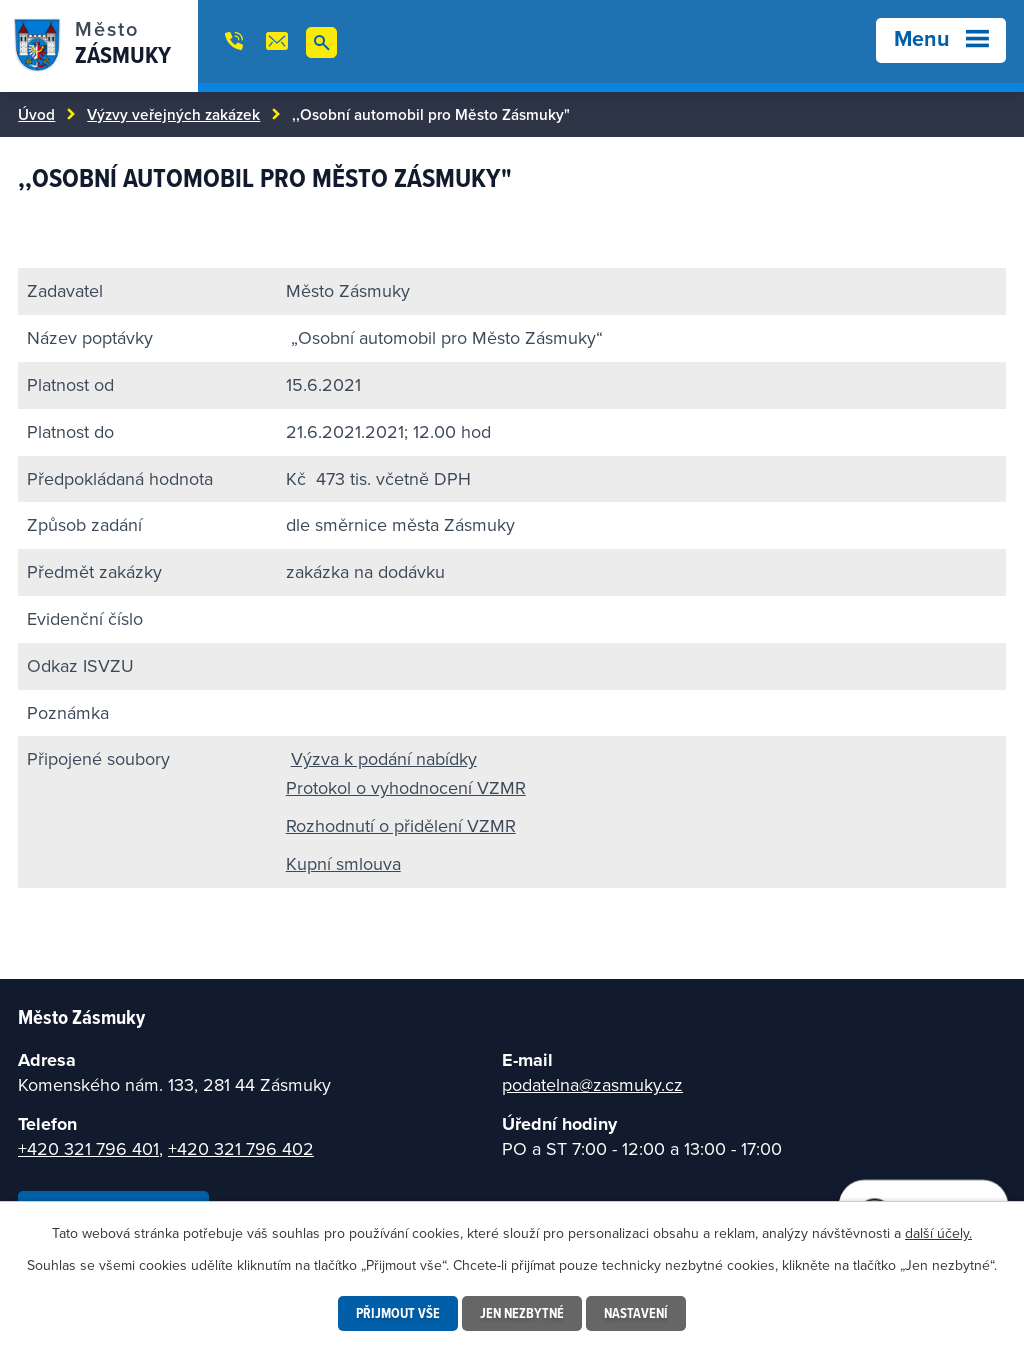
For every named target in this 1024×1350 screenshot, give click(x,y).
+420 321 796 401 (88, 1148)
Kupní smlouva (343, 863)
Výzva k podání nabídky (384, 758)
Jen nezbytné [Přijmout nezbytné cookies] (522, 1313)
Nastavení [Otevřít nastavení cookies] (636, 1313)
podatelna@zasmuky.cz (592, 1084)
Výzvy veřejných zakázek (173, 114)
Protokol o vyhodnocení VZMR (406, 787)
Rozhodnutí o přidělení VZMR (401, 825)
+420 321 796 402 (241, 1148)
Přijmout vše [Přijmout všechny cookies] (398, 1313)
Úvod (36, 114)
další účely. (938, 1233)
